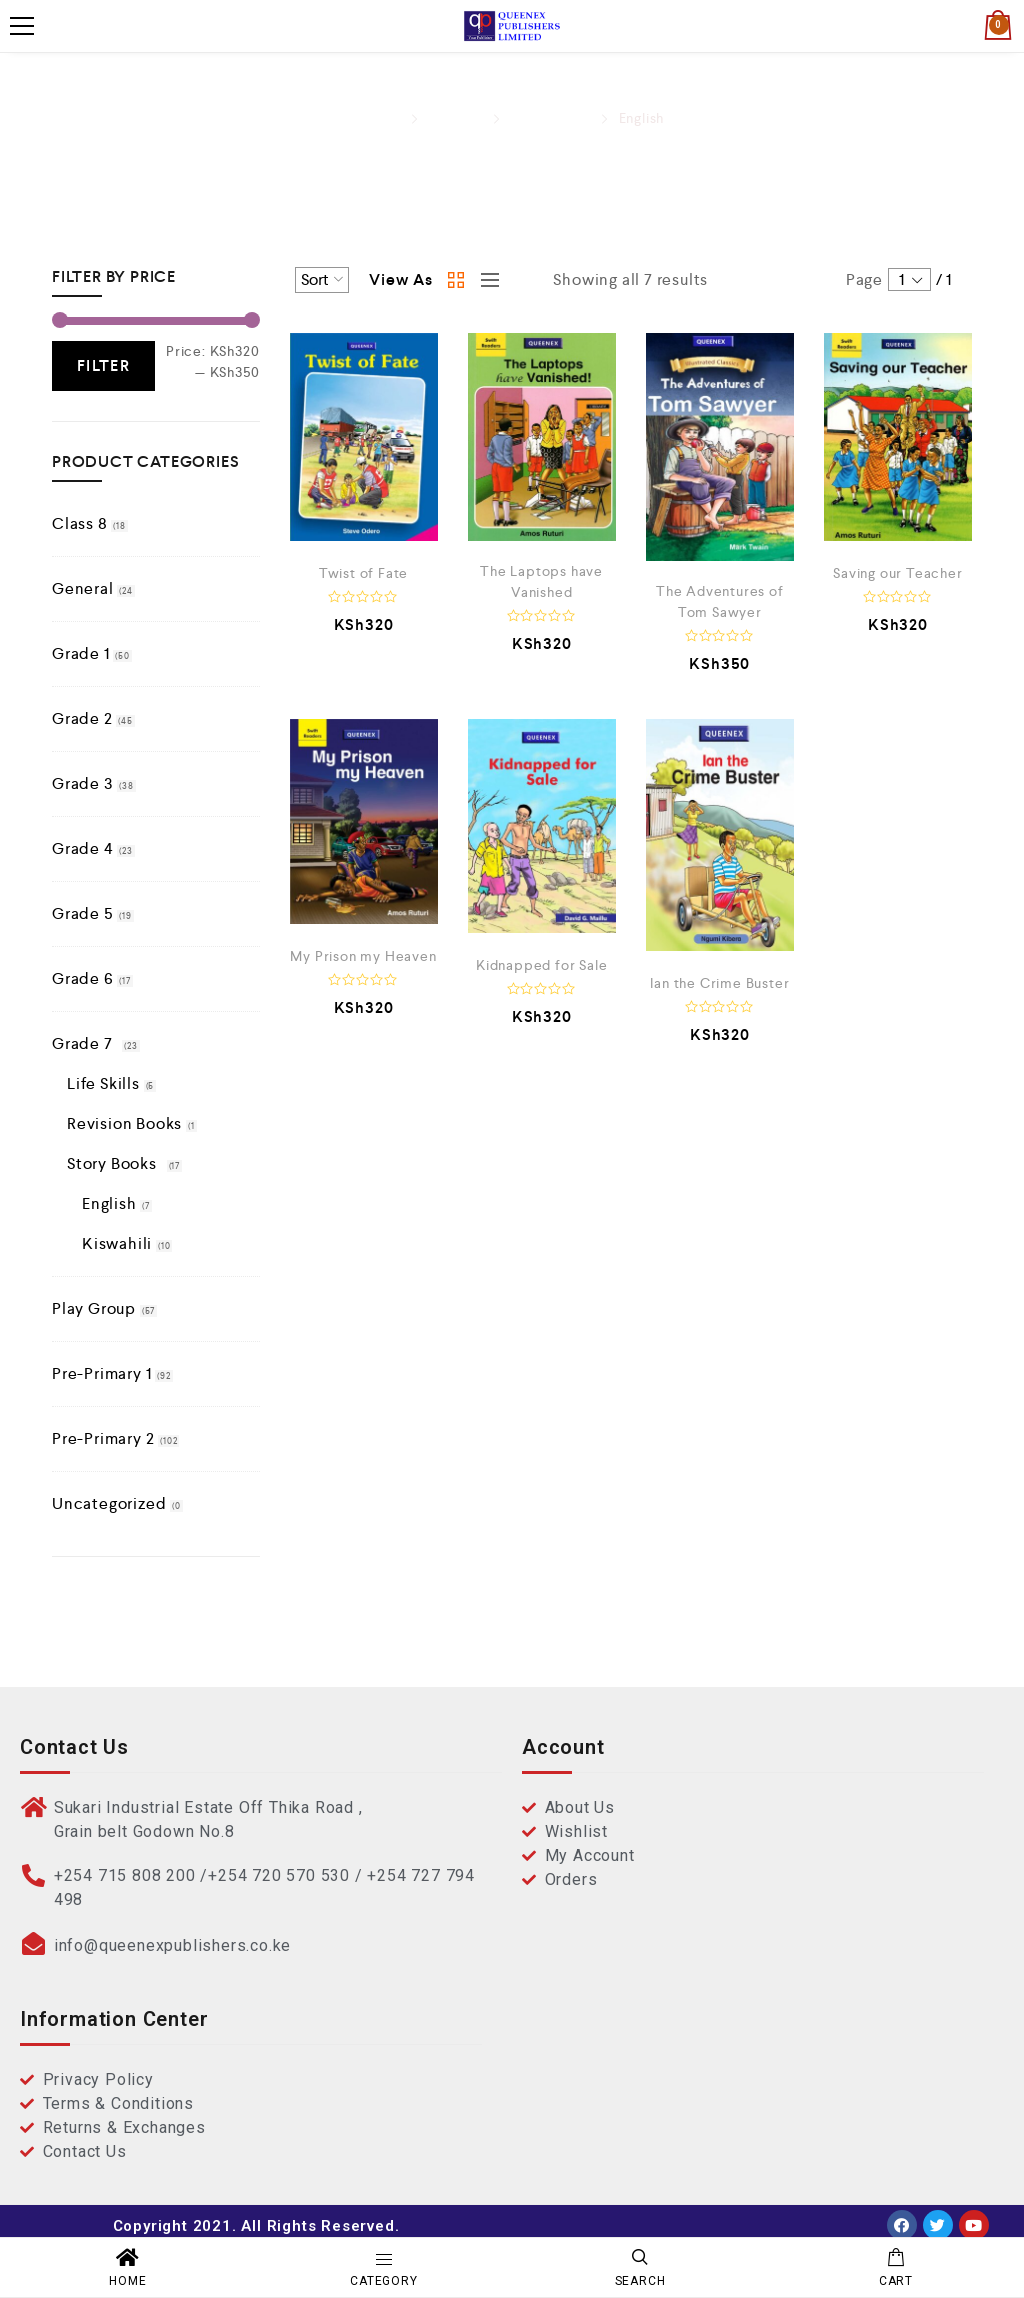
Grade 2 (82, 718)
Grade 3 (83, 783)
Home (380, 118)
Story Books (550, 118)
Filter (103, 365)
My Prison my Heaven (363, 956)
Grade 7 (455, 118)
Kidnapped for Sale (541, 965)
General (83, 588)
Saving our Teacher (897, 573)
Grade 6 (83, 978)
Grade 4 (83, 848)
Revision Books (124, 1123)
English (109, 1203)
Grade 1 (81, 653)
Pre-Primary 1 (101, 1373)
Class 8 (80, 523)
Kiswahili (117, 1243)
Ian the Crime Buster (719, 983)
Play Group (94, 1308)
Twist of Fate (363, 573)
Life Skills (103, 1083)
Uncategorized (109, 1503)
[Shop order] (322, 280)
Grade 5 (83, 913)
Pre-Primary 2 (103, 1438)
